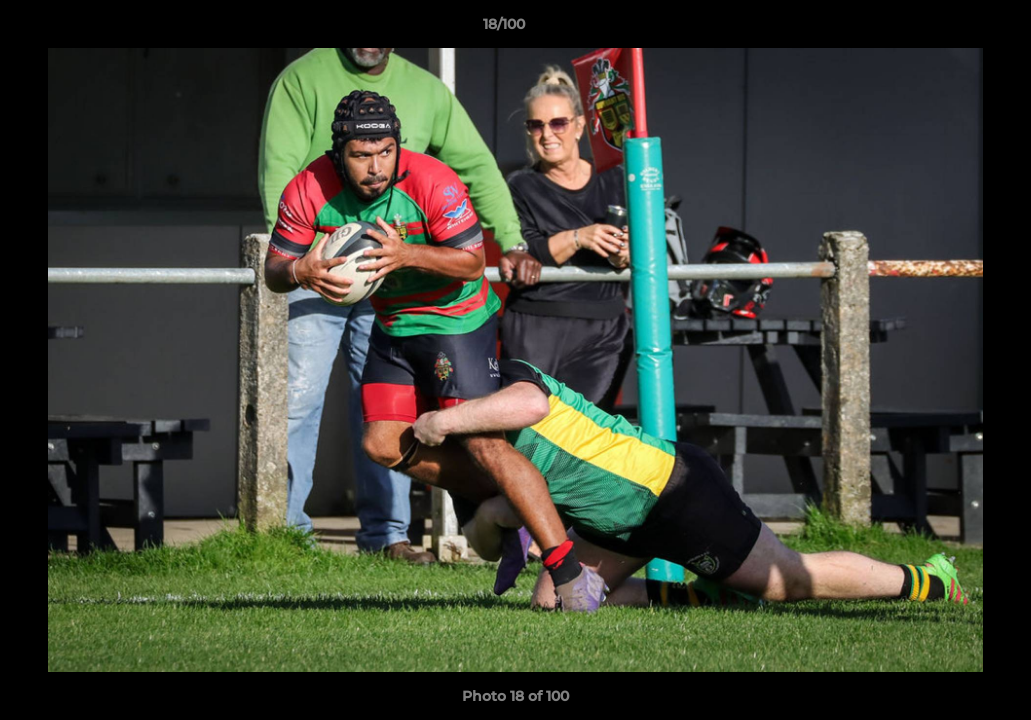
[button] (947, 29)
